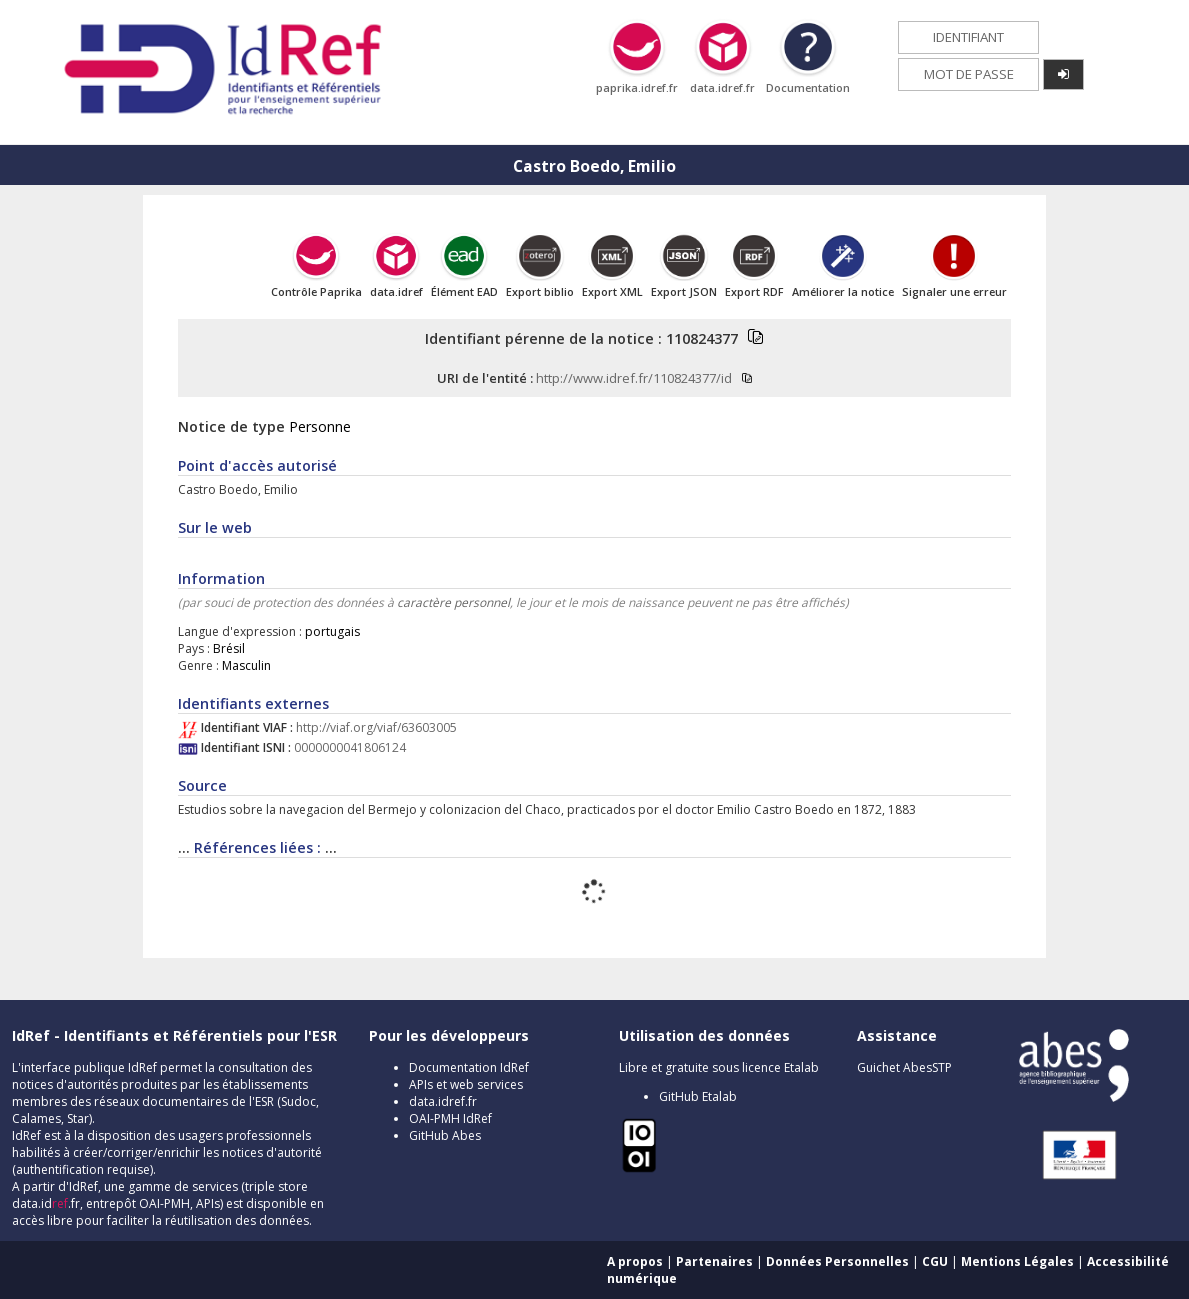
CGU (935, 1261)
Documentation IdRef (469, 1067)
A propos (635, 1261)
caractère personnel (453, 602)
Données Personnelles (837, 1261)
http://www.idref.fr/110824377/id (634, 378)
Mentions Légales (1017, 1261)
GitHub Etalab (698, 1096)
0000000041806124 (350, 747)
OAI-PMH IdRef (450, 1118)
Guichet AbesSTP (904, 1067)
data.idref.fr (443, 1101)
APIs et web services (466, 1084)
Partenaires (714, 1261)
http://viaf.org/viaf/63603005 (376, 727)
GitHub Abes (445, 1135)
